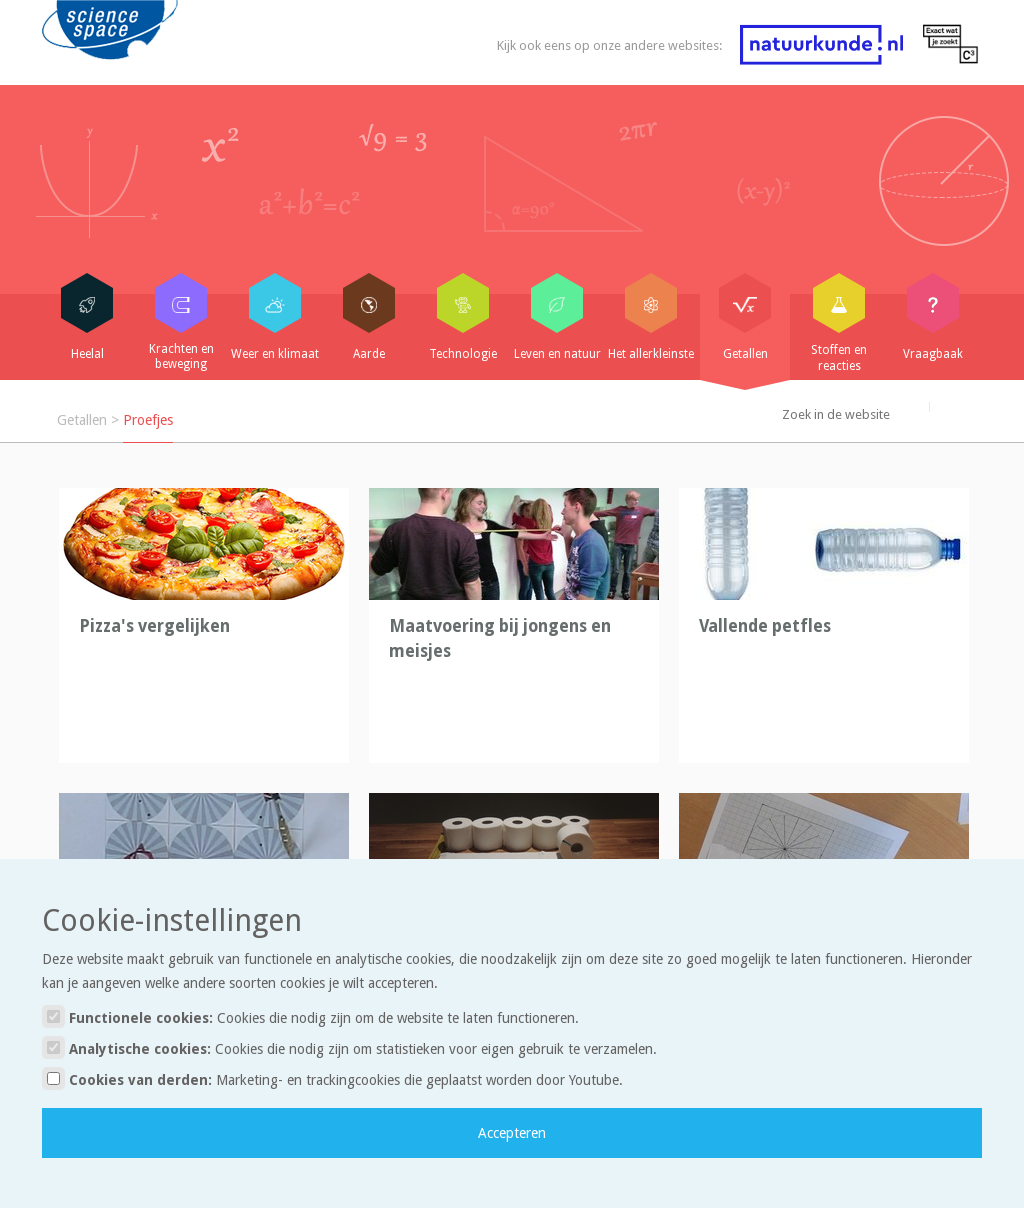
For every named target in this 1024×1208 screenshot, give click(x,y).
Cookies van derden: (332, 1078)
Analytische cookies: (349, 1047)
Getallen (82, 420)
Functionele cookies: (310, 1016)
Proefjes (148, 420)
